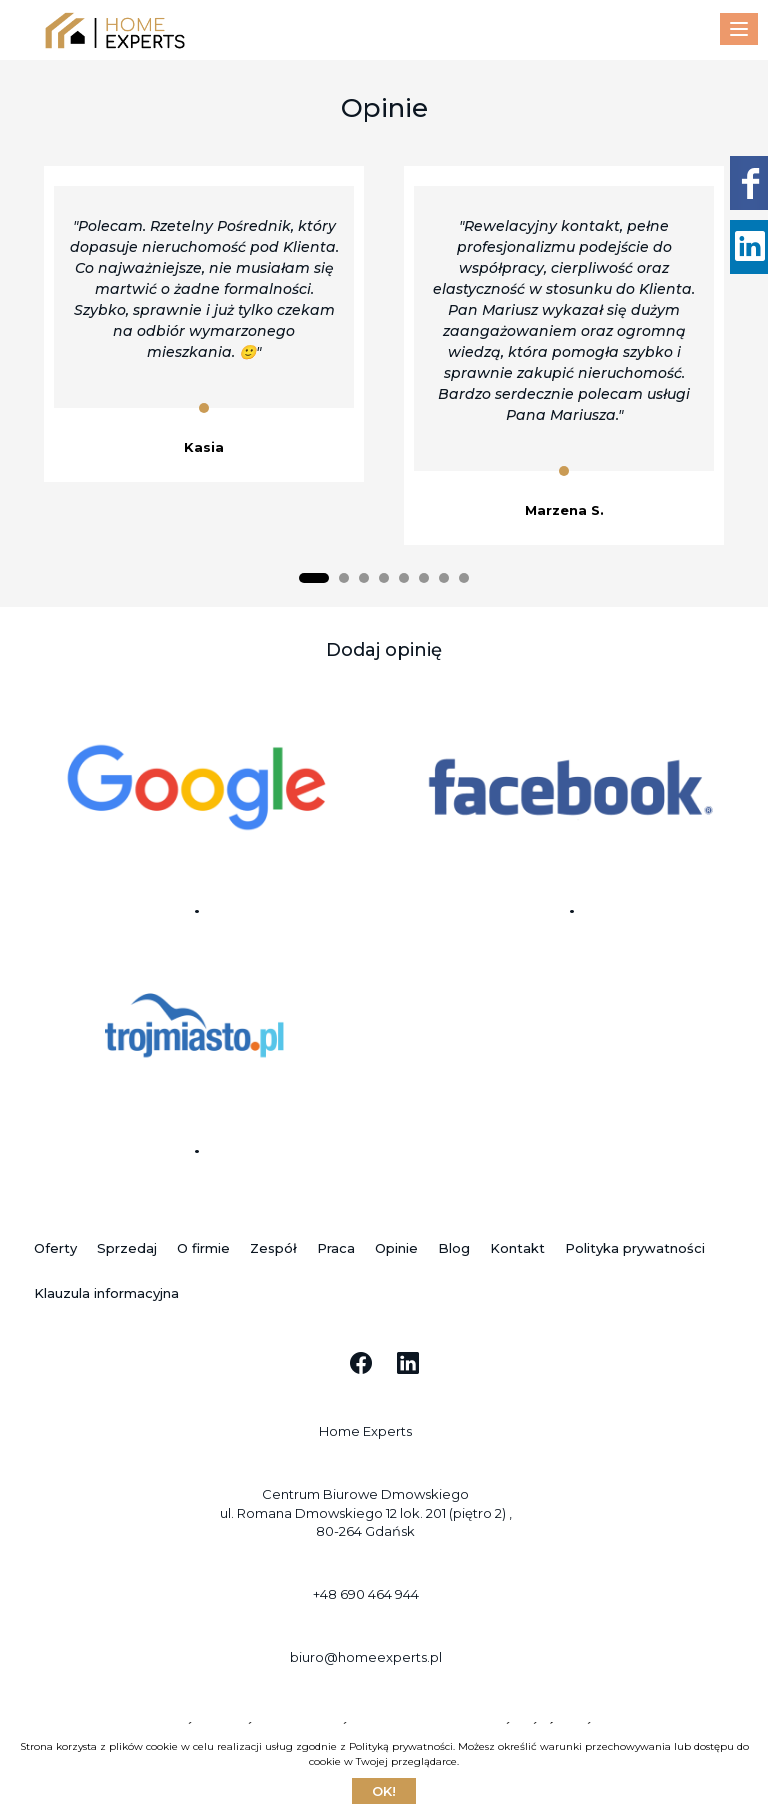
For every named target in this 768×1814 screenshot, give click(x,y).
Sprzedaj (127, 1248)
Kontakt (517, 1248)
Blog (454, 1248)
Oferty (55, 1248)
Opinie (396, 1248)
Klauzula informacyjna (106, 1293)
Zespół (273, 1248)
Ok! (384, 1791)
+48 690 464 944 (366, 1594)
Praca (336, 1248)
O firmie (203, 1248)
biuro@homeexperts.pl (366, 1657)
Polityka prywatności (635, 1248)
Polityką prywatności (401, 1746)
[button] (314, 578)
